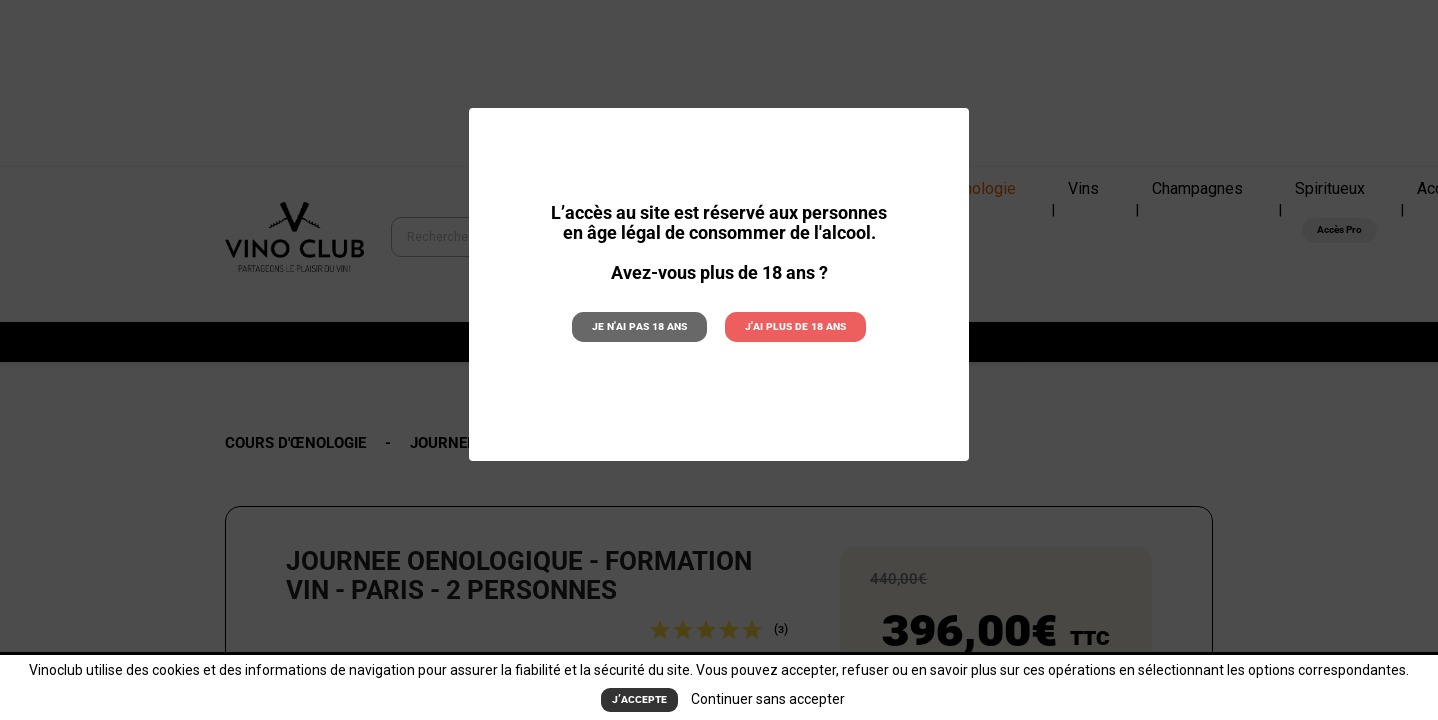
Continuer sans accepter (768, 699)
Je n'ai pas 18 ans (640, 326)
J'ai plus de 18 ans (794, 326)
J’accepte (639, 700)
